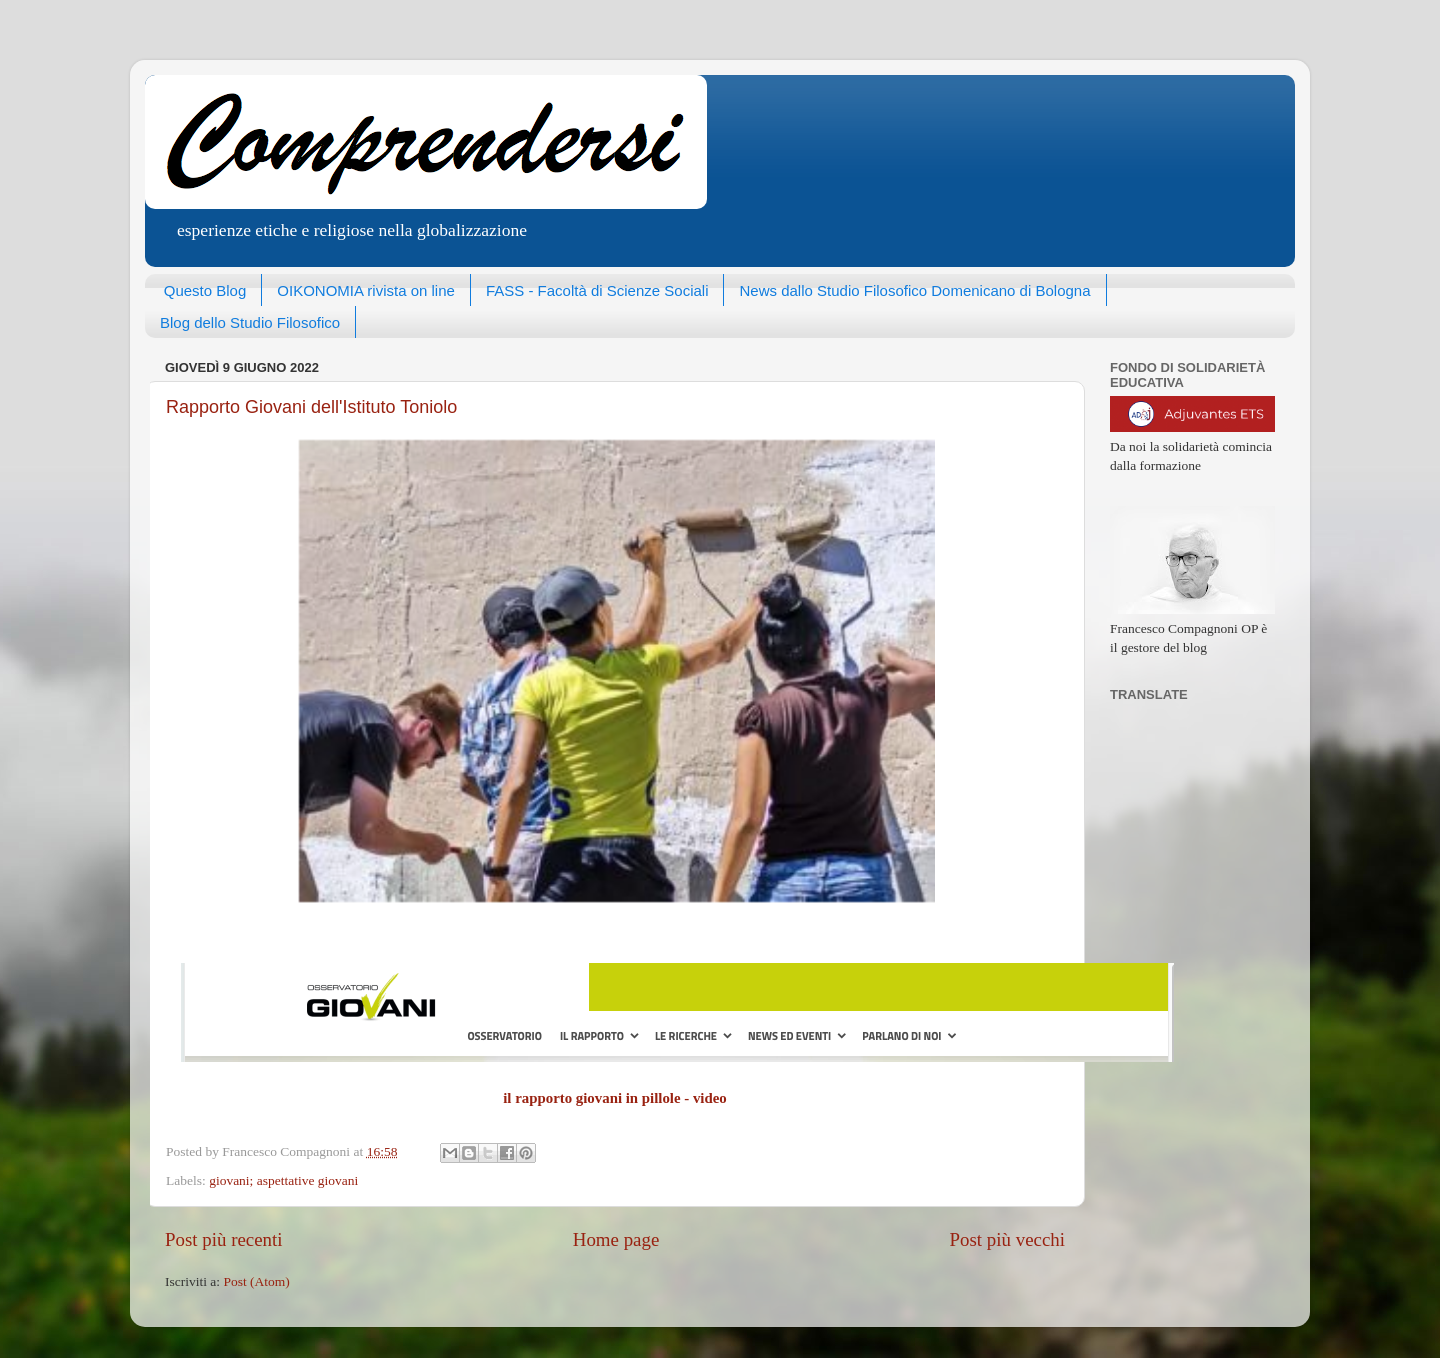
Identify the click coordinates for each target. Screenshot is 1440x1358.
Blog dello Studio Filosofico (250, 322)
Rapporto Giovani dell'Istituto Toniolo (311, 407)
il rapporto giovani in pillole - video (615, 1098)
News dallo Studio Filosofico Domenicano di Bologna (914, 290)
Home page (616, 1239)
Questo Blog (205, 290)
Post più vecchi (1007, 1239)
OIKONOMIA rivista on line (366, 290)
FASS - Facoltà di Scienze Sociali (597, 290)
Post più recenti (224, 1239)
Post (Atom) (256, 1281)
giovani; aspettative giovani (283, 1180)
